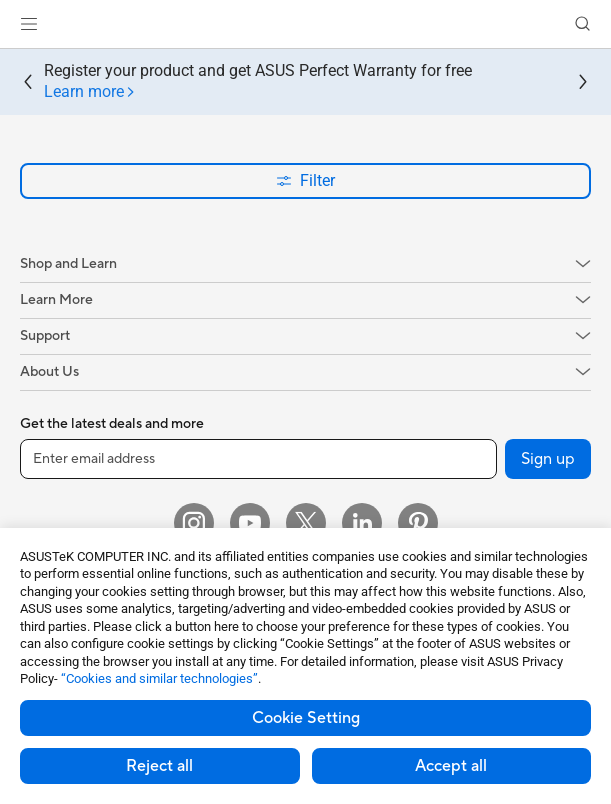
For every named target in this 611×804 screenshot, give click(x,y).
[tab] (90, 92)
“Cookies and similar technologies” (159, 678)
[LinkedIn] (362, 523)
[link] (305, 24)
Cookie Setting (306, 718)
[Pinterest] (418, 523)
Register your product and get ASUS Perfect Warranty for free (258, 82)
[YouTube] (250, 523)
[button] (29, 24)
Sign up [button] (548, 459)
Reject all (159, 766)
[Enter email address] (258, 459)
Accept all (451, 766)
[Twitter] (306, 523)
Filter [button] (305, 180)
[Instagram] (194, 523)
